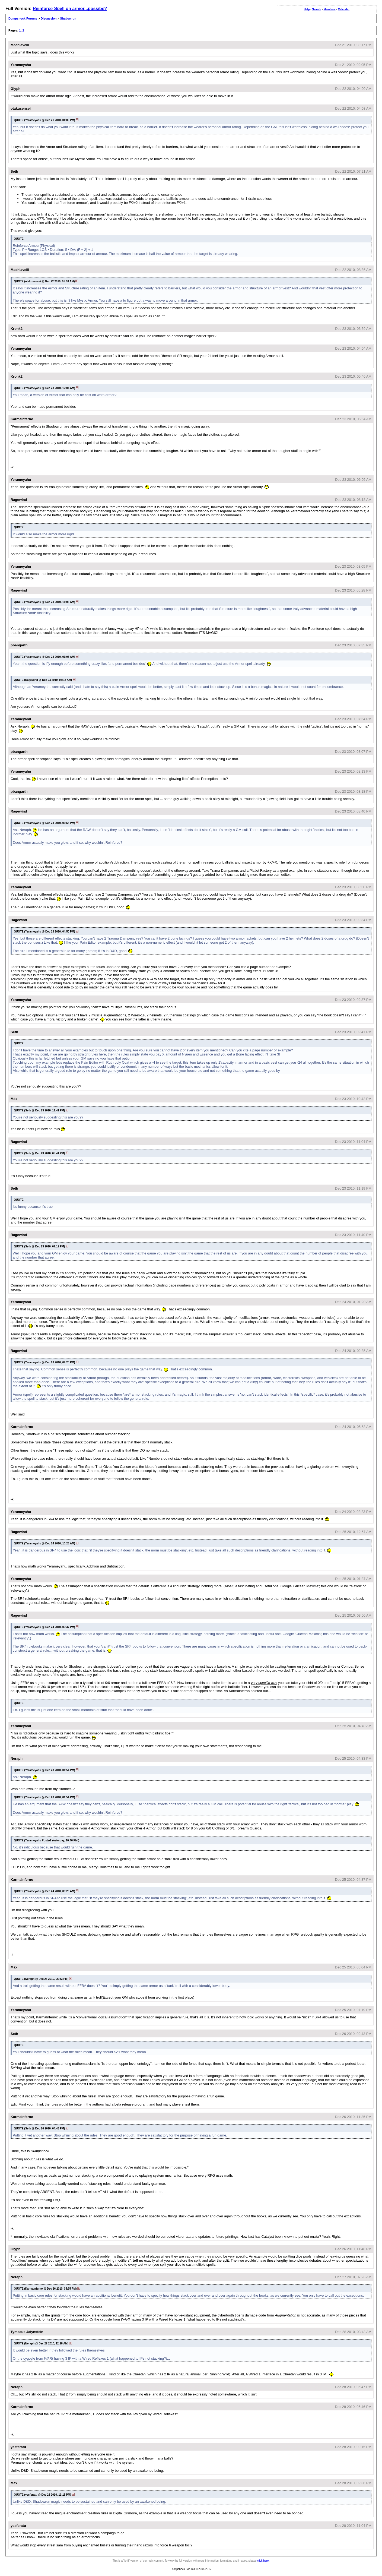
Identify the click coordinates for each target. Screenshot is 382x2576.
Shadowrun (68, 18)
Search (316, 9)
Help (307, 9)
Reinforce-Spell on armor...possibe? (70, 8)
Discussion (49, 18)
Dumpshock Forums (22, 18)
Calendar (343, 9)
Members (330, 9)
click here (263, 2560)
